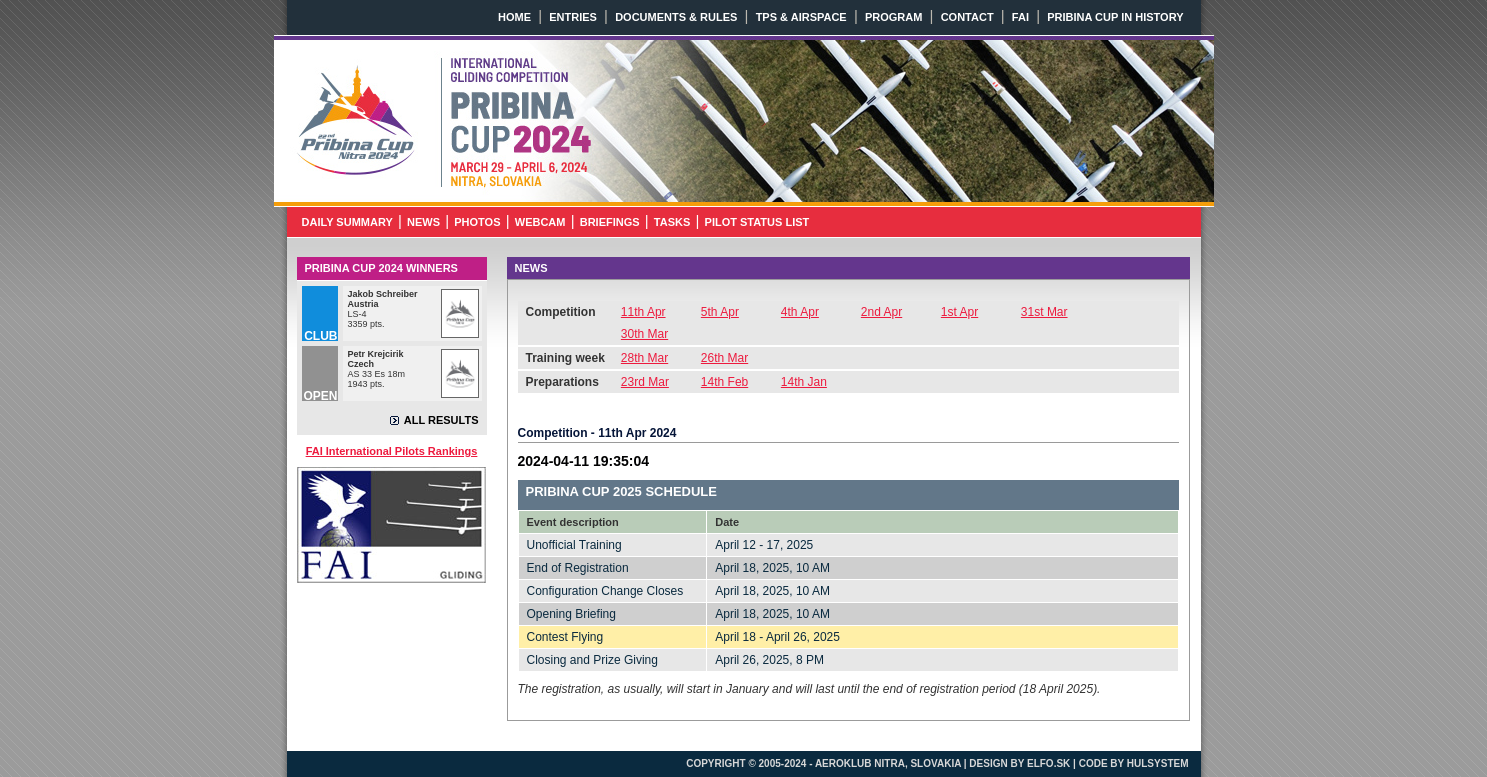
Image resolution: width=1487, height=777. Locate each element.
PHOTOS (477, 222)
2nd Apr (881, 312)
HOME (514, 17)
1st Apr (959, 312)
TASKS (672, 222)
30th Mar (644, 334)
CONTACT (967, 17)
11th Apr (643, 312)
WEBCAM (540, 222)
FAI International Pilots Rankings (392, 451)
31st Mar (1044, 312)
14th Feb (724, 382)
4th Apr (800, 312)
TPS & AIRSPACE (801, 17)
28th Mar (644, 358)
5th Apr (720, 312)
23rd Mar (645, 382)
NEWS (423, 222)
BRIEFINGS (610, 222)
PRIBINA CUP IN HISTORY (1115, 17)
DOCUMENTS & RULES (676, 17)
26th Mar (724, 358)
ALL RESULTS (441, 420)
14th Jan (804, 382)
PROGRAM (893, 17)
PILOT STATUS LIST (757, 222)
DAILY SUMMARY (347, 222)
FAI (1020, 17)
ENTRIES (573, 17)
